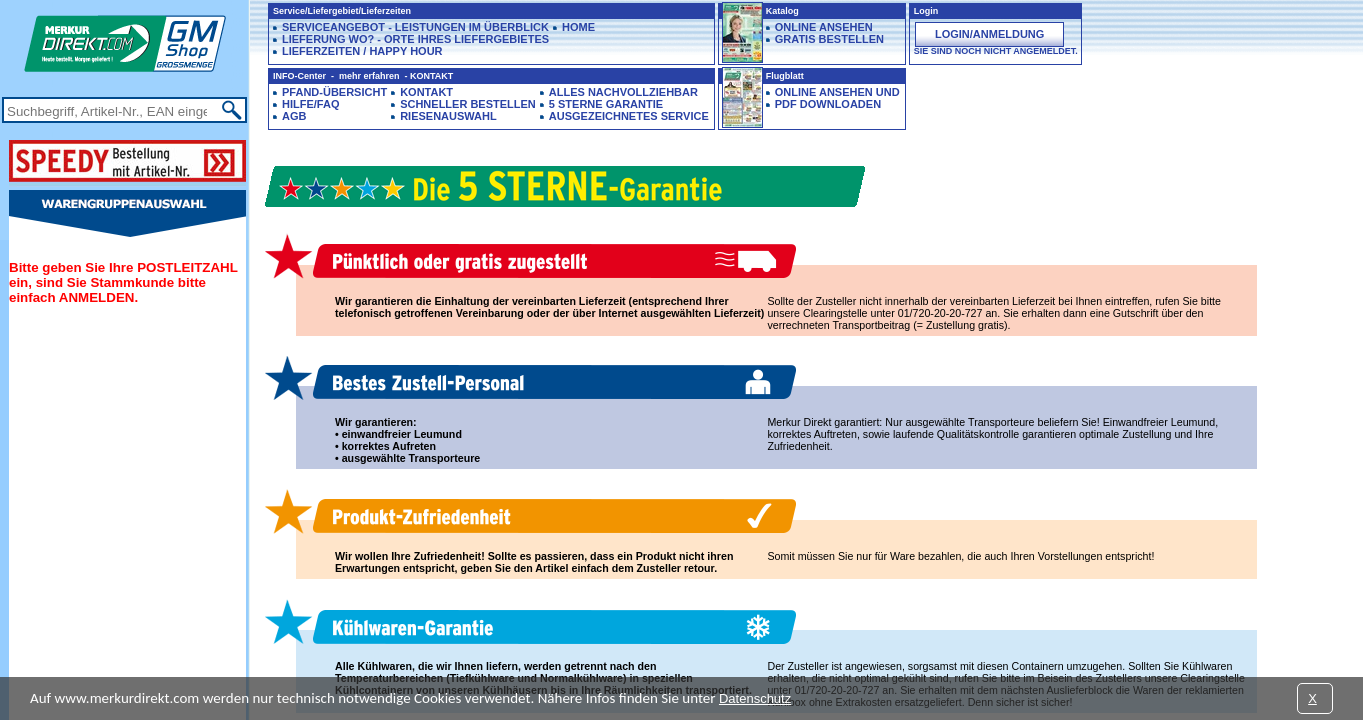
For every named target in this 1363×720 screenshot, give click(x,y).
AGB (294, 116)
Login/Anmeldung (989, 34)
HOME (578, 27)
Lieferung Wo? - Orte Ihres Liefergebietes (415, 39)
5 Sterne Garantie (606, 104)
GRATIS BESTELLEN (829, 39)
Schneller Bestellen (468, 104)
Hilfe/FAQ (310, 104)
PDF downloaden (828, 104)
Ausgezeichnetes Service (629, 116)
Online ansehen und (837, 92)
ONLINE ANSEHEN (824, 27)
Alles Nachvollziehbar (623, 92)
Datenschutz (755, 698)
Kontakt (426, 92)
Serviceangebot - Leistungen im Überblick (415, 27)
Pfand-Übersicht (334, 92)
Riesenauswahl (448, 116)
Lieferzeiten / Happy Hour (362, 51)
